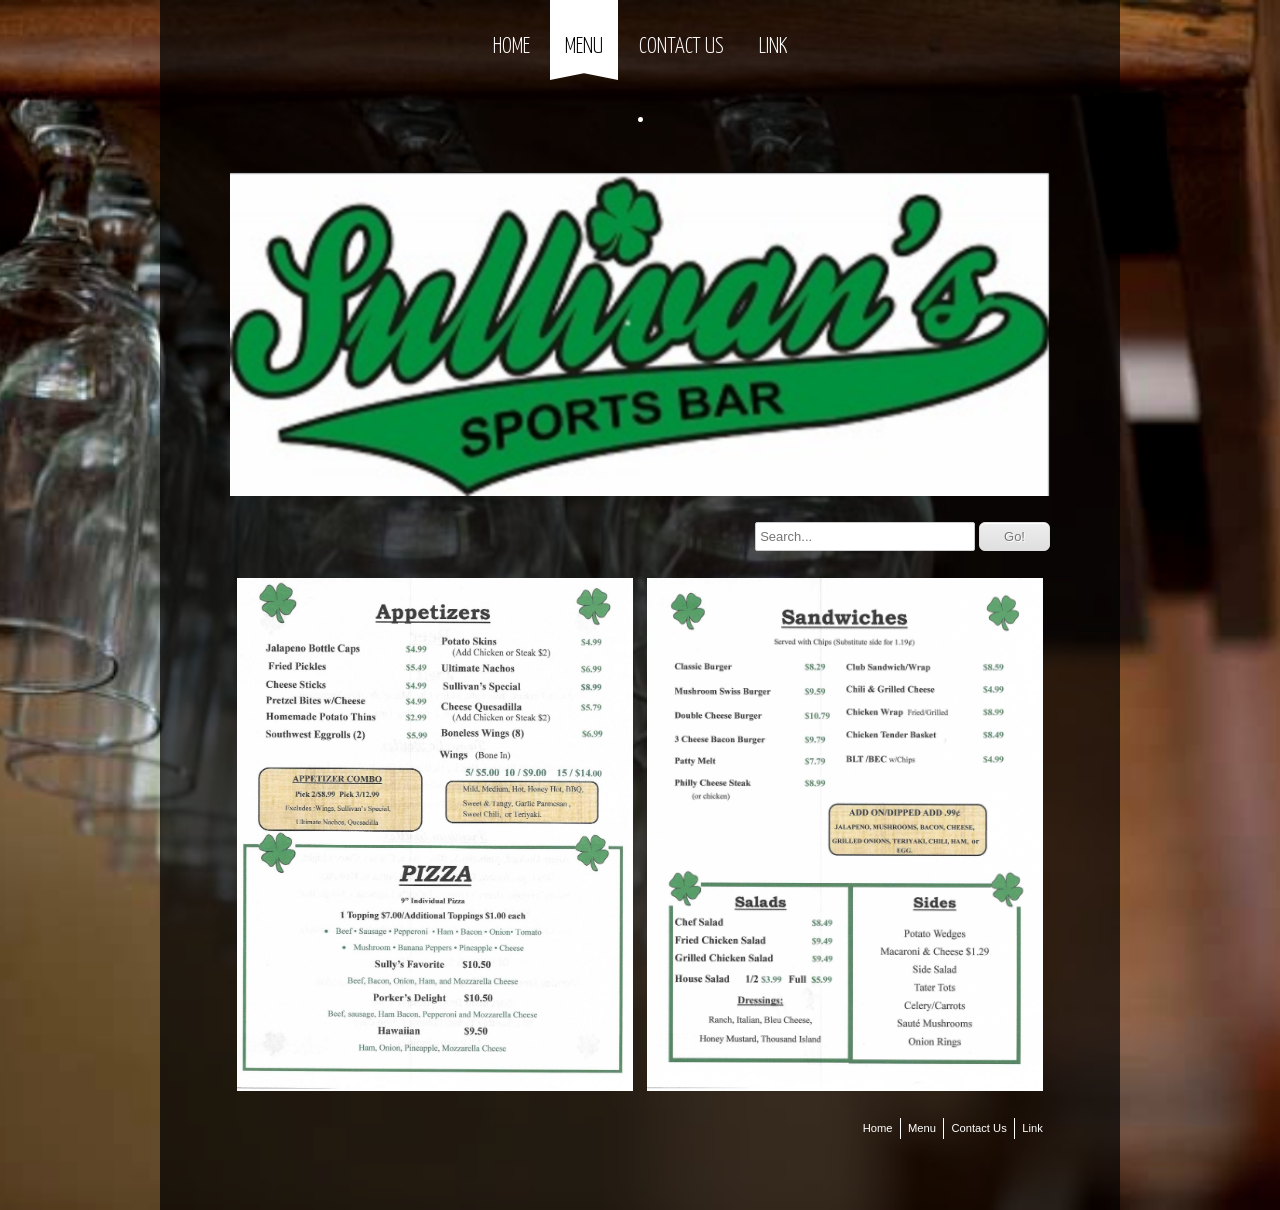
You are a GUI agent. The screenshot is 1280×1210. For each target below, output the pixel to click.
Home (511, 47)
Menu (584, 47)
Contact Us (681, 47)
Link (773, 47)
